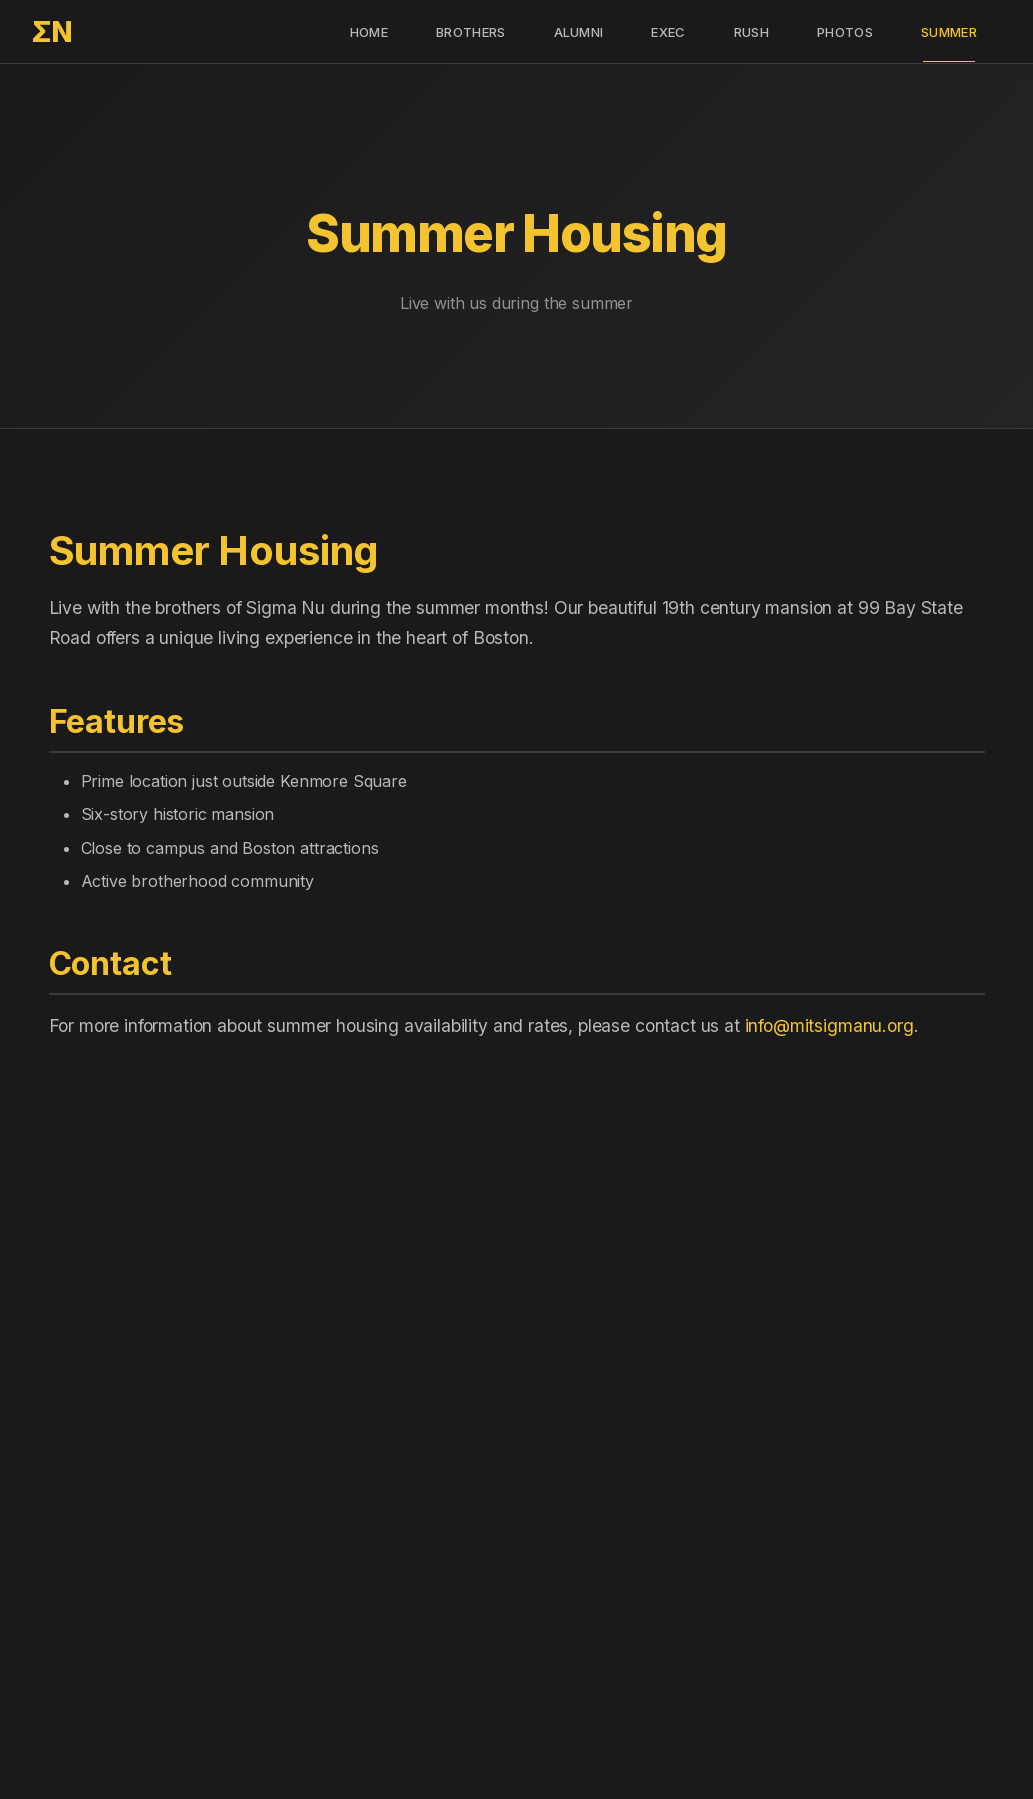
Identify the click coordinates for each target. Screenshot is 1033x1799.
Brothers (471, 32)
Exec (668, 32)
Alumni (579, 32)
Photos (845, 32)
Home (369, 32)
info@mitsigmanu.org (829, 1025)
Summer (949, 32)
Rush (751, 32)
